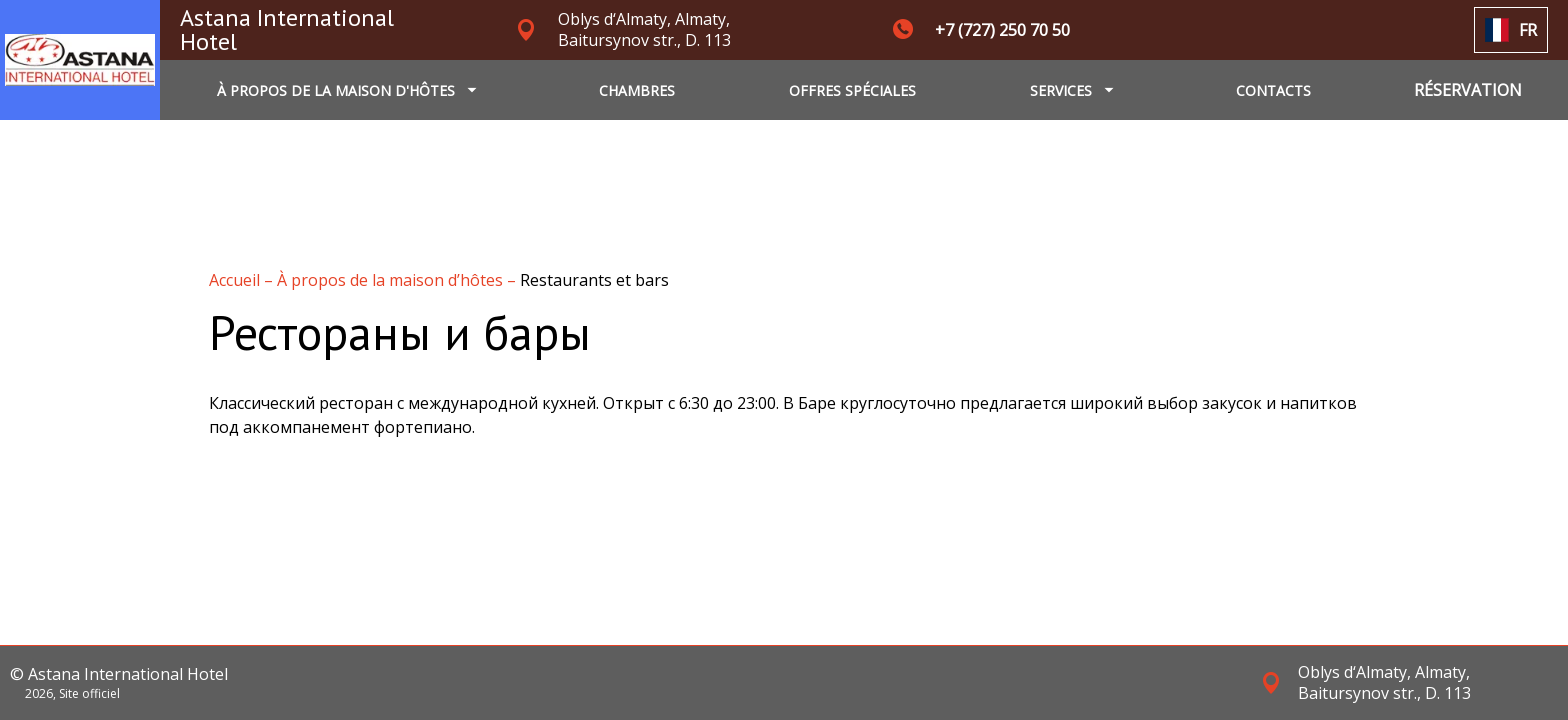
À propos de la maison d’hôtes (392, 280)
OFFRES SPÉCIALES (852, 90)
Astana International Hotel (287, 29)
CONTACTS (1273, 90)
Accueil (236, 280)
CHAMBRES (637, 90)
